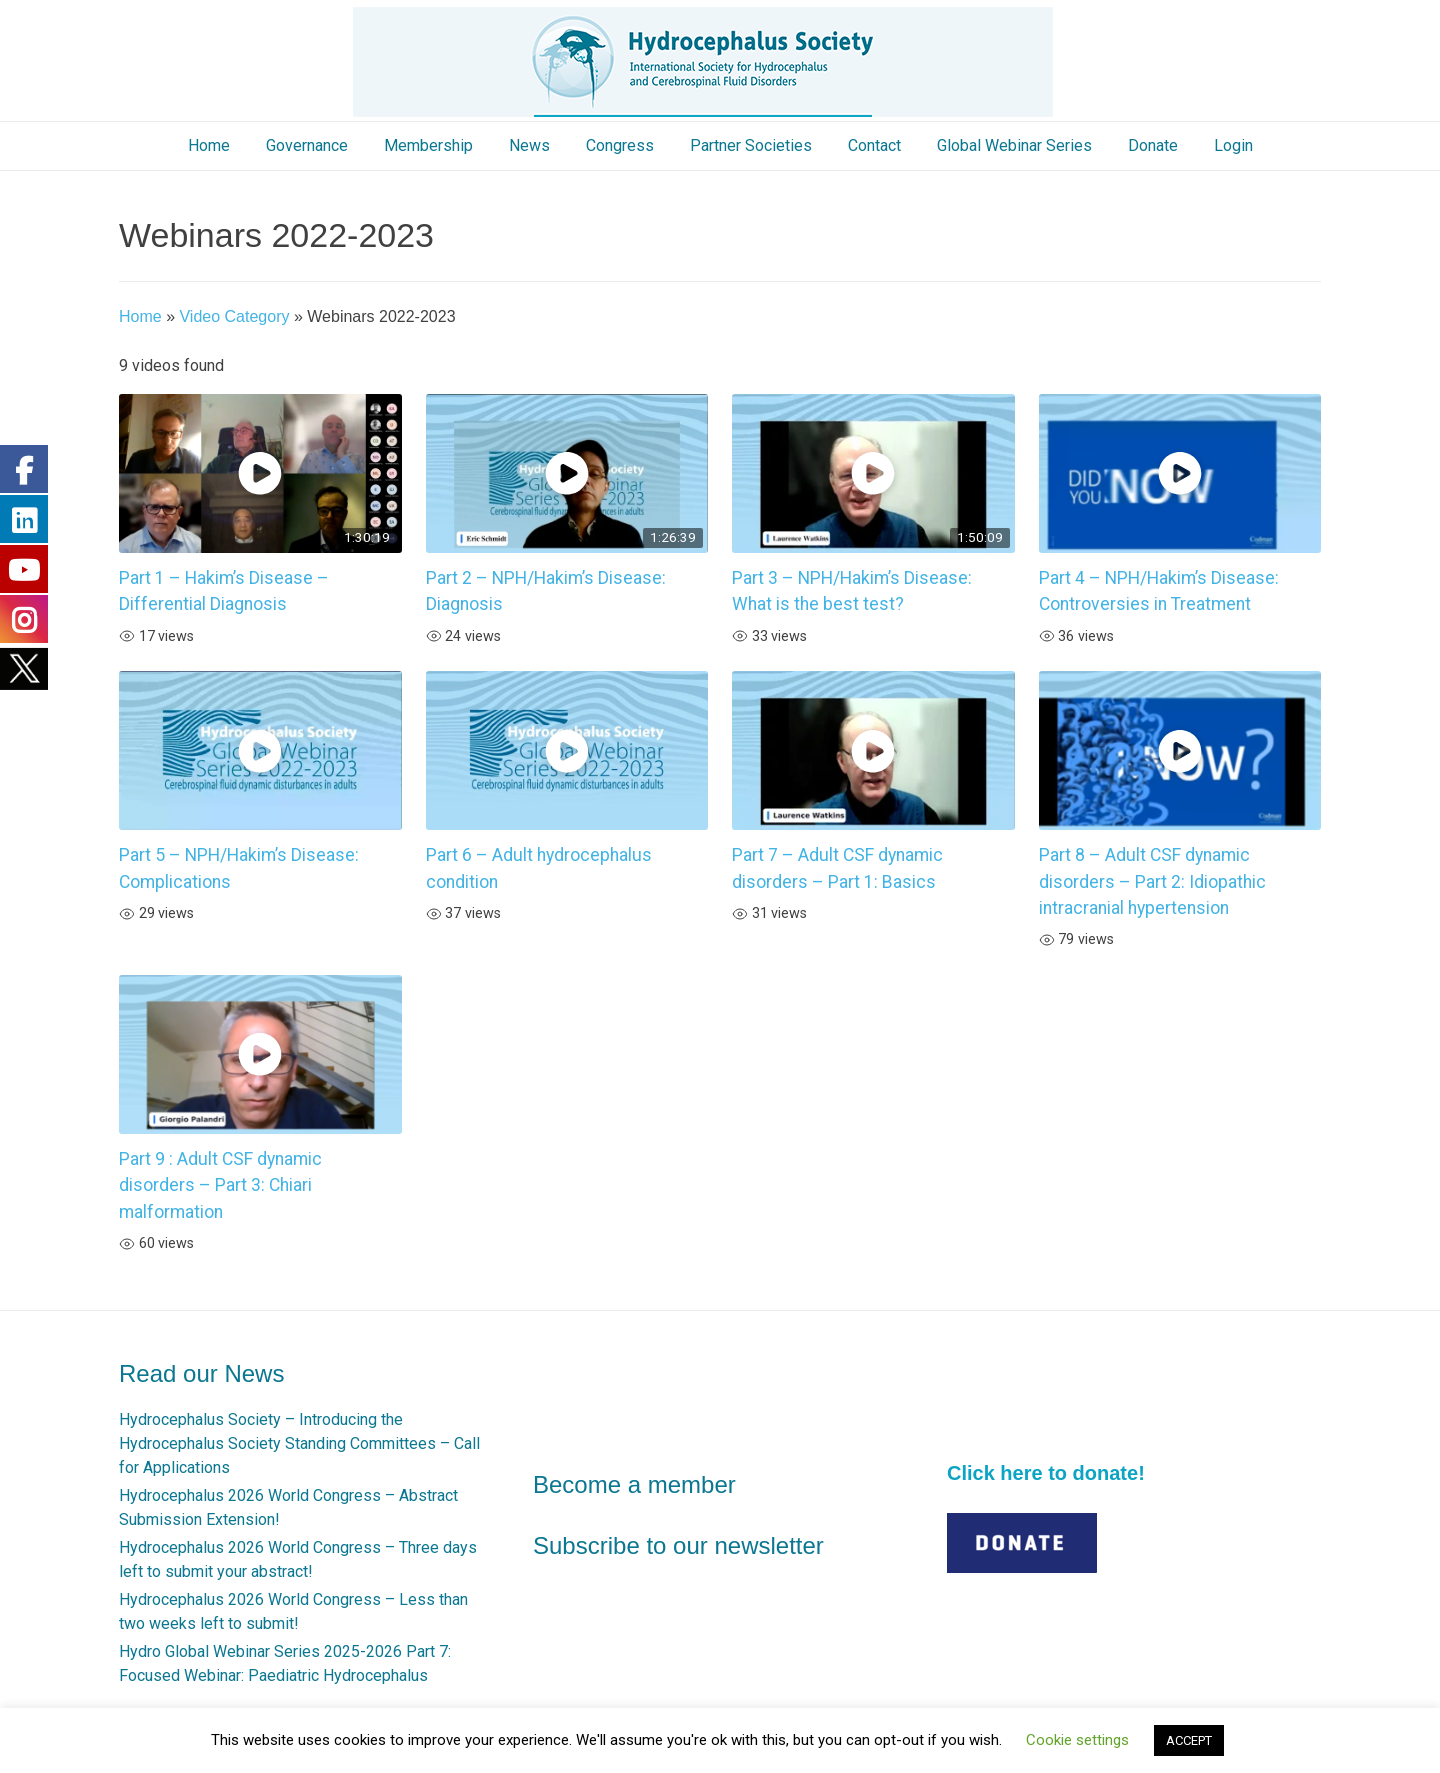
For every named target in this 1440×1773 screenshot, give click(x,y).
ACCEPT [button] (1189, 1740)
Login (1233, 145)
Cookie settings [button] (1077, 1740)
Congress (620, 145)
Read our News (201, 1373)
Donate (1153, 145)
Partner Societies (751, 145)
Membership (428, 145)
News (529, 145)
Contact (874, 145)
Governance (307, 145)
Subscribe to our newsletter (678, 1545)
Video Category (234, 316)
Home (209, 145)
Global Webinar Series (1014, 145)
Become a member (634, 1484)
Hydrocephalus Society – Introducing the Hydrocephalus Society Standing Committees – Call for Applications (299, 1443)
